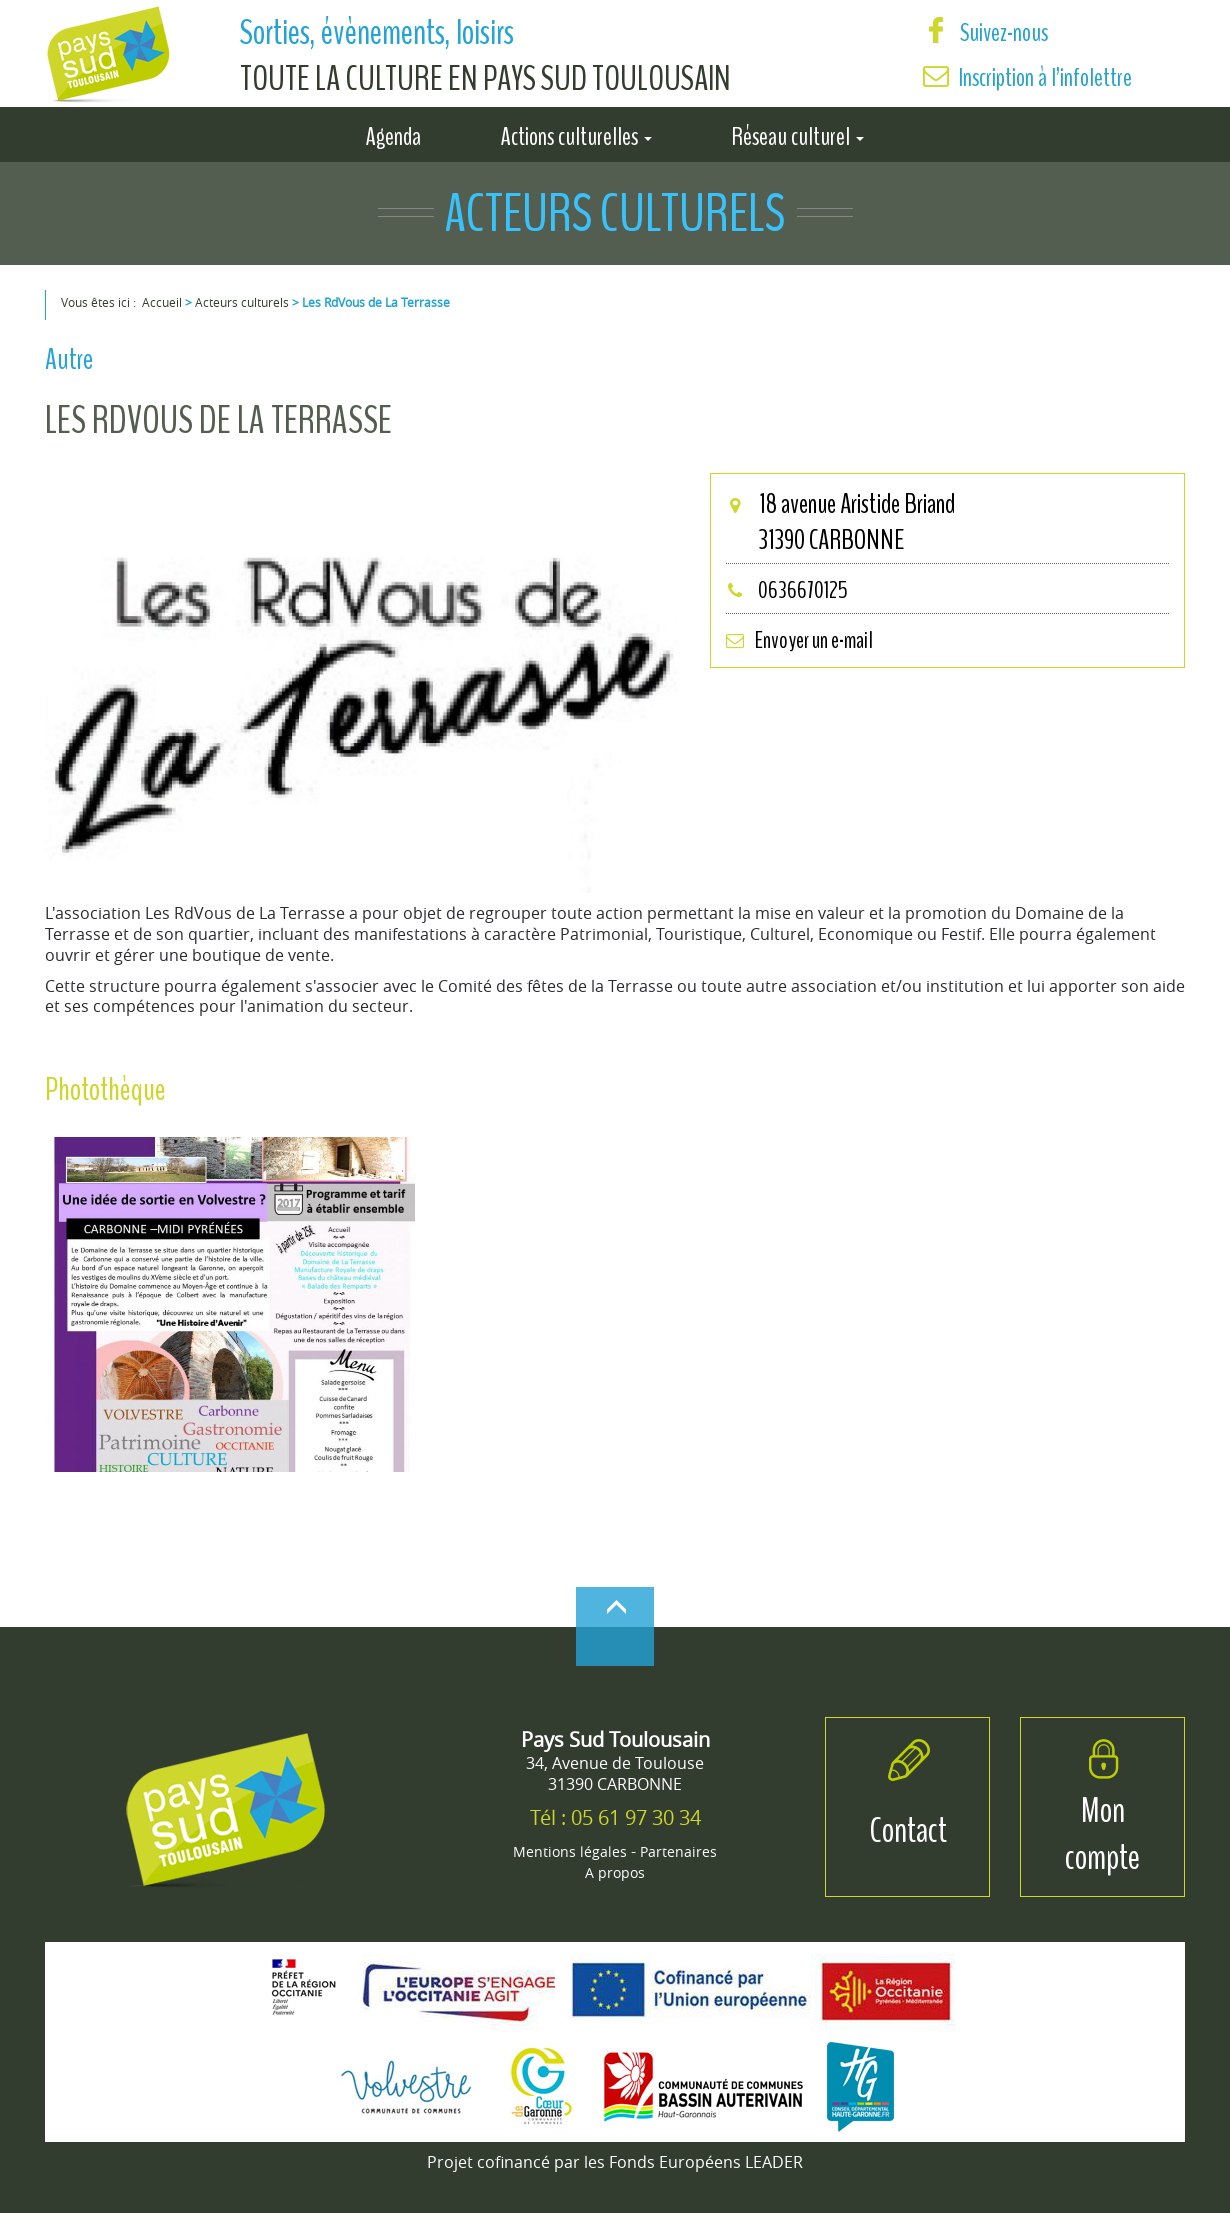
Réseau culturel (798, 133)
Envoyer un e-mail (799, 640)
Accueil (162, 302)
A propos (615, 1872)
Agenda (393, 133)
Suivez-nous (985, 32)
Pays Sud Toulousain (615, 1739)
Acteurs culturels (242, 302)
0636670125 (786, 590)
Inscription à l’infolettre (1045, 77)
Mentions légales (570, 1851)
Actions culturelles (576, 133)
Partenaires (678, 1851)
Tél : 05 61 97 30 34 (615, 1817)
